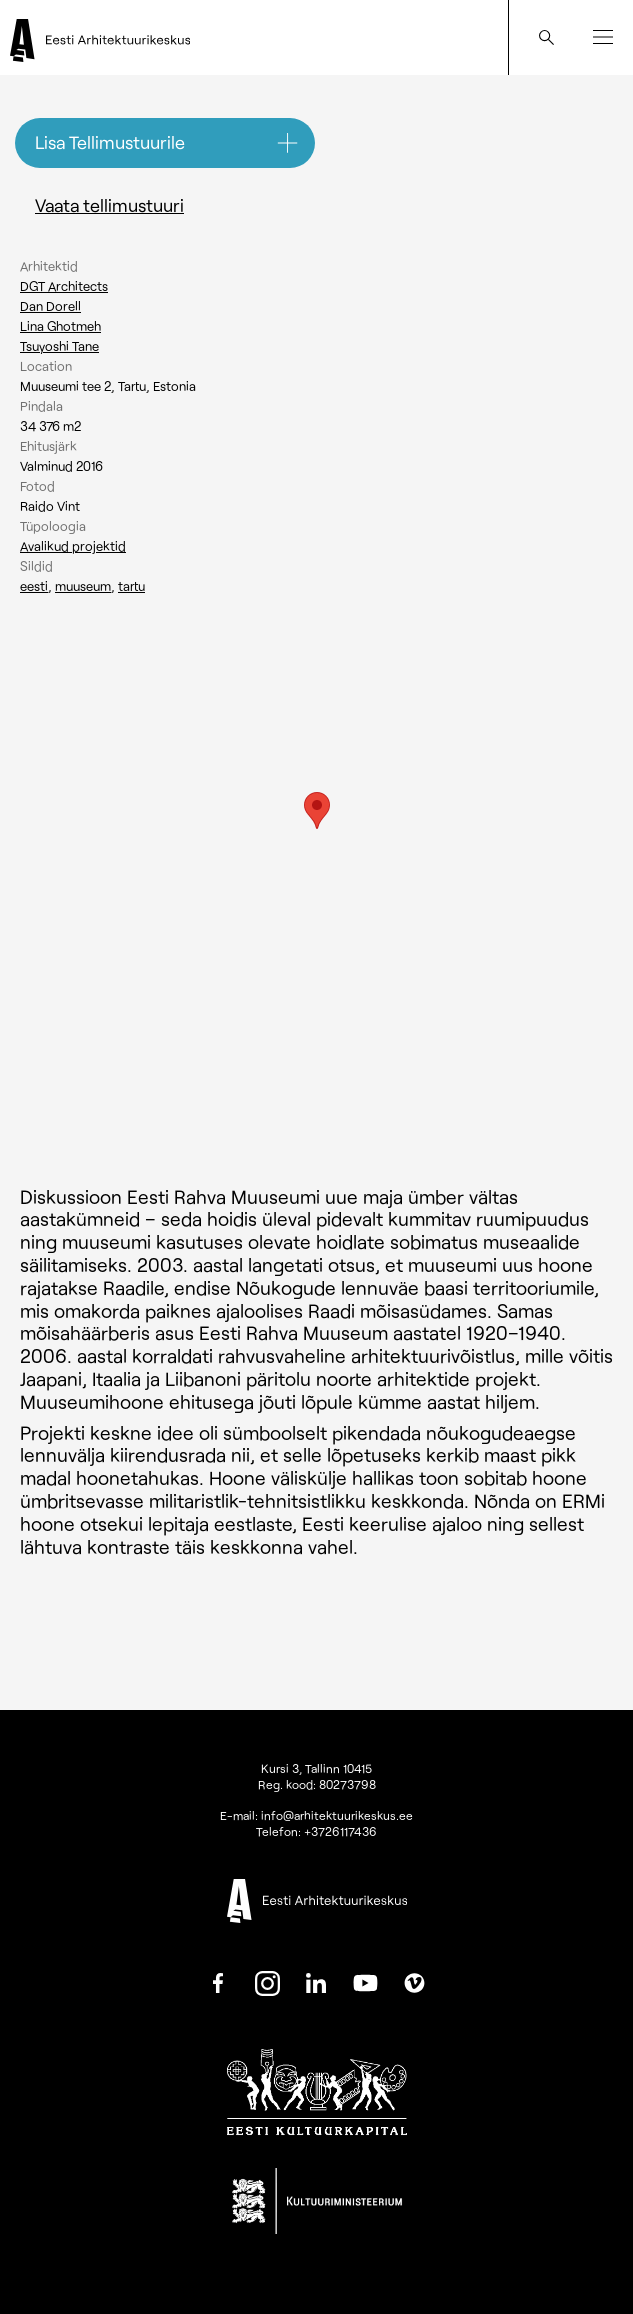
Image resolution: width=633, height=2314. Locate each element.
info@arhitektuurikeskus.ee (337, 1815)
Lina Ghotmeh (60, 326)
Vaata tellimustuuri (109, 205)
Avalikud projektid (73, 546)
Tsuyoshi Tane (59, 346)
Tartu (131, 586)
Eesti (34, 586)
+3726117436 (340, 1831)
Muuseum (83, 586)
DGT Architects (64, 286)
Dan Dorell (50, 306)
